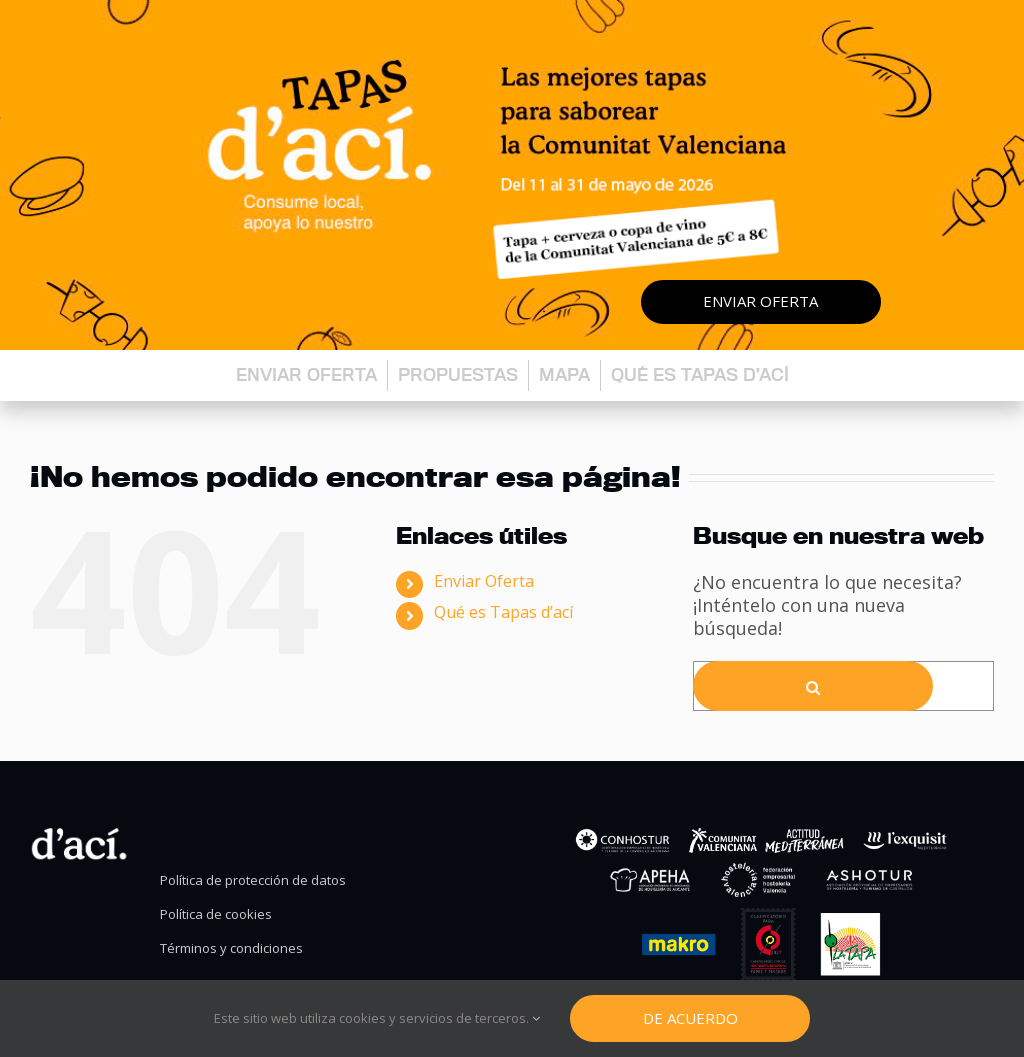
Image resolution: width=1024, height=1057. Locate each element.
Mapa (564, 374)
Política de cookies (216, 914)
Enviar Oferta (484, 581)
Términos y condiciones (231, 948)
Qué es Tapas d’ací (700, 374)
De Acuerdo (690, 1018)
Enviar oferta (760, 301)
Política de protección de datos (253, 880)
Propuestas (458, 374)
